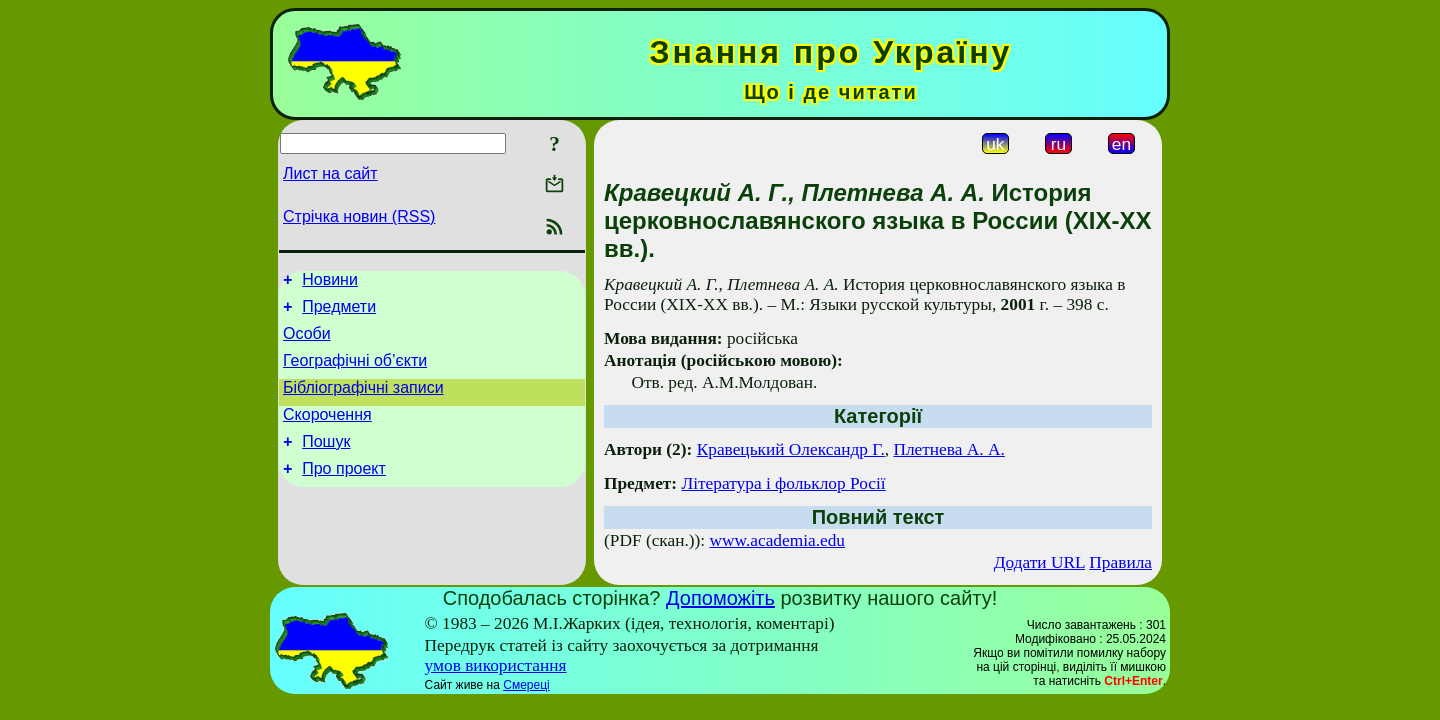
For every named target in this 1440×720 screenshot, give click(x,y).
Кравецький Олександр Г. (791, 449)
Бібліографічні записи (363, 402)
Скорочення (327, 432)
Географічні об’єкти (355, 372)
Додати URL (1039, 562)
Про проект (344, 492)
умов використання (496, 665)
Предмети (339, 312)
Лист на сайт (330, 173)
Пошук (326, 462)
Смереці (526, 685)
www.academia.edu (778, 540)
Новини (330, 282)
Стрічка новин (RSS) (359, 216)
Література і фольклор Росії (783, 483)
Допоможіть (720, 598)
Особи (307, 342)
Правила (1120, 562)
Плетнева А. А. (948, 449)
